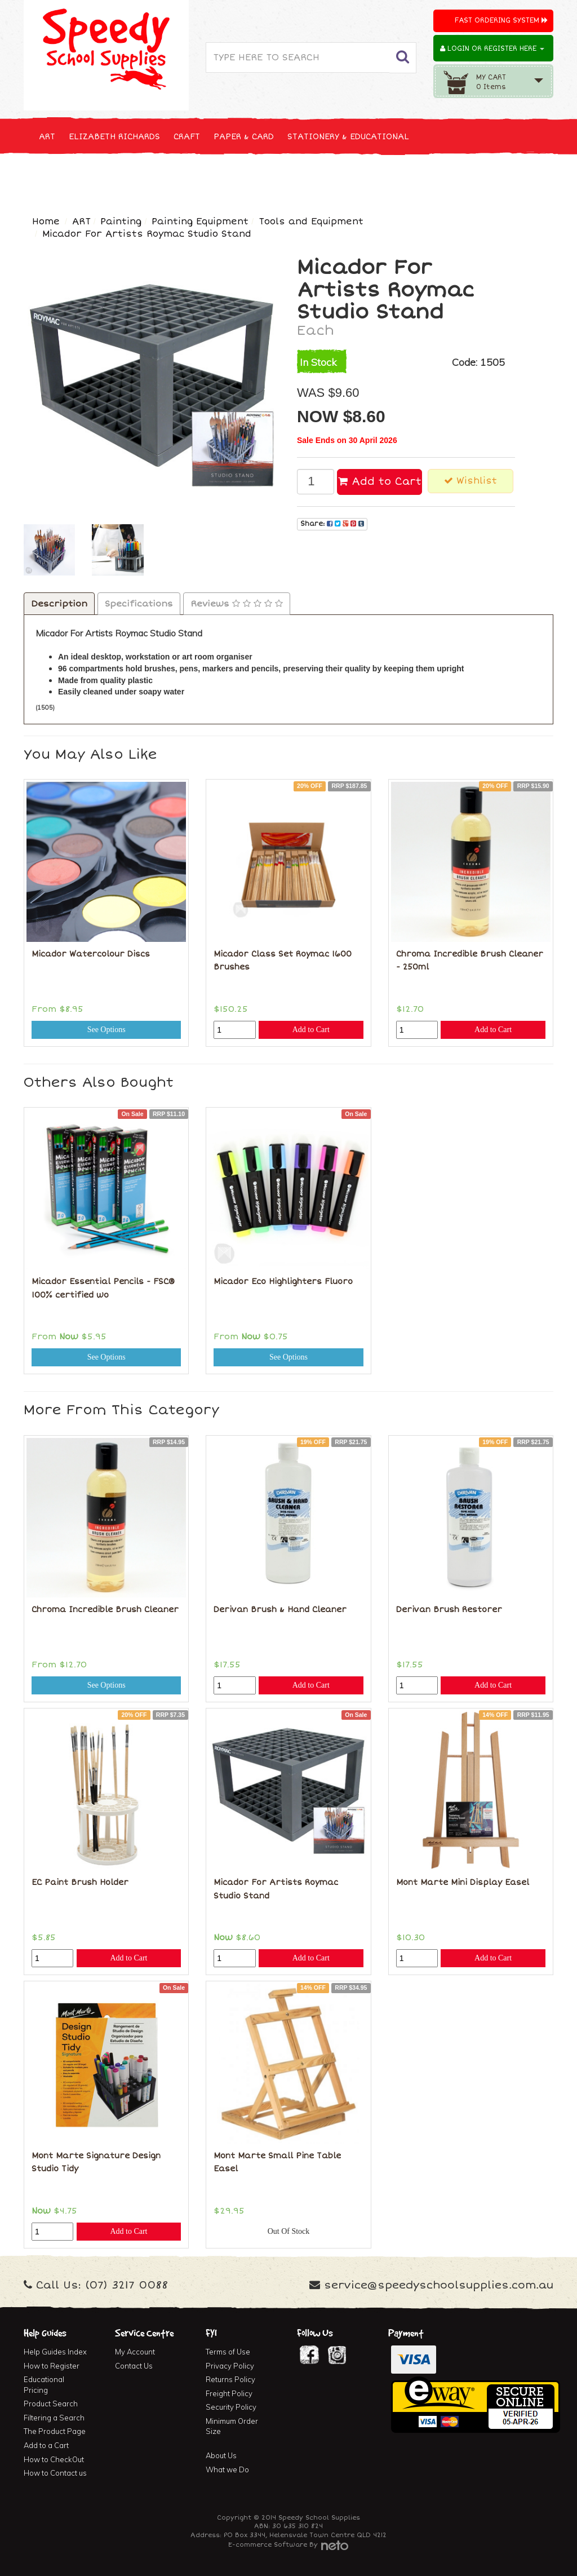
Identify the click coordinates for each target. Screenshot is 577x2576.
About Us (221, 2455)
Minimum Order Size (232, 2426)
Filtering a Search (54, 2417)
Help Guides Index (55, 2351)
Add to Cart (379, 481)
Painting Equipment (200, 221)
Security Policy (231, 2406)
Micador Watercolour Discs (91, 954)
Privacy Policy (230, 2365)
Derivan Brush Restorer (449, 1609)
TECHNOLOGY (198, 178)
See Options (106, 1029)
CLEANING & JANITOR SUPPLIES (305, 178)
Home (46, 221)
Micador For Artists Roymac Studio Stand (146, 234)
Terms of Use (228, 2351)
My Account (135, 2351)
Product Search (51, 2403)
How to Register (51, 2365)
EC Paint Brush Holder (80, 1882)
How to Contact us (55, 2472)
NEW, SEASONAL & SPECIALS (98, 178)
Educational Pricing (44, 2384)
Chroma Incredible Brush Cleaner (105, 1609)
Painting (120, 221)
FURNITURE (512, 178)
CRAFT (187, 136)
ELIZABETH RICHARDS (114, 136)
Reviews (236, 604)
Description (59, 604)
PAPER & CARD (244, 136)
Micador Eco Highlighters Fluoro (283, 1281)
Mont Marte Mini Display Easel (462, 1882)
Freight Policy (229, 2393)
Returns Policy (230, 2379)
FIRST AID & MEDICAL (430, 178)
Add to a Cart (46, 2445)
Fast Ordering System (501, 20)
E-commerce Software (267, 2544)
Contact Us (134, 2365)
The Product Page (55, 2431)
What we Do (227, 2469)
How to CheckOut (54, 2459)
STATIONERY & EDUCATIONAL (348, 136)
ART (47, 136)
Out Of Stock (289, 2231)
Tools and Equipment (311, 221)
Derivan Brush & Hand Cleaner (280, 1609)
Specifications (139, 604)
